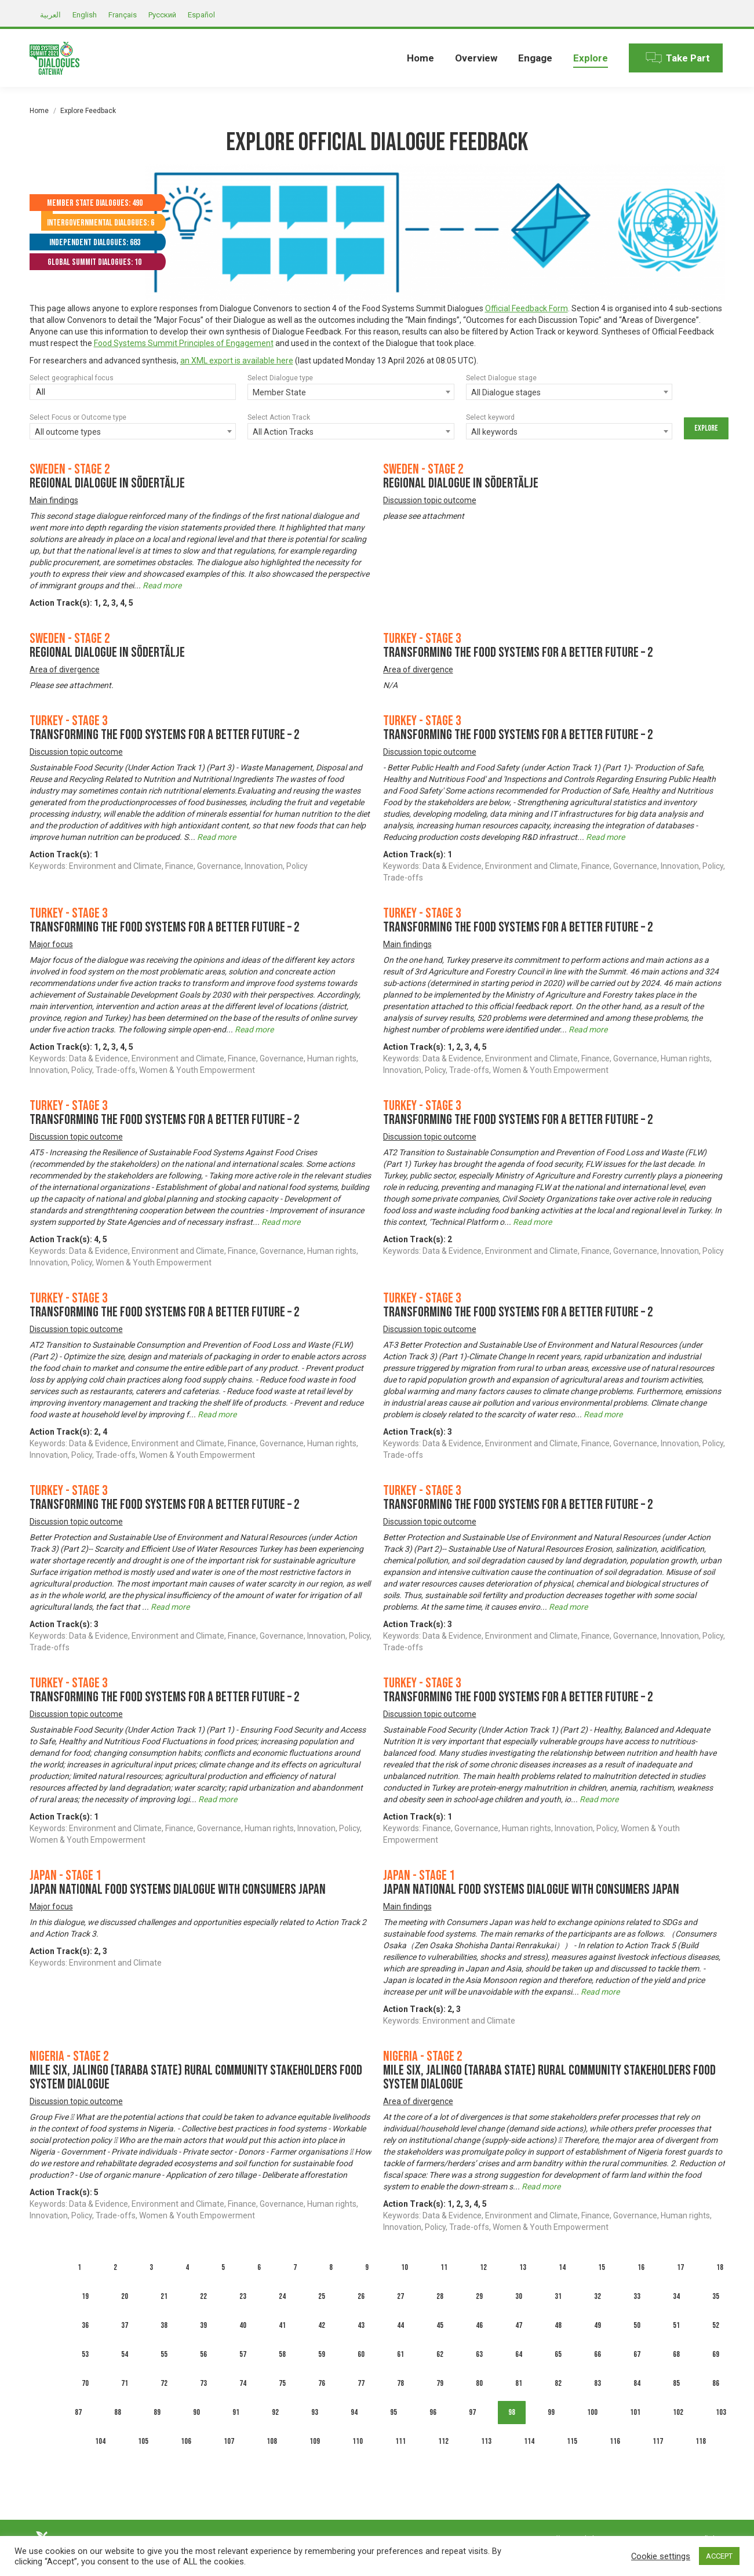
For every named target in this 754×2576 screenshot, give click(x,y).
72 (164, 2383)
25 (321, 2296)
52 (715, 2325)
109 (314, 2441)
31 (558, 2296)
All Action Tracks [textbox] (283, 431)
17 (680, 2267)
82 (558, 2383)
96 (432, 2412)
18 (719, 2267)
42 (321, 2325)
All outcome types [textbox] (68, 431)
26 (361, 2296)
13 (522, 2267)
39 (203, 2325)
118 (700, 2441)
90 (196, 2412)
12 (483, 2267)
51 (676, 2325)
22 (203, 2296)
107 (229, 2441)
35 (715, 2296)
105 (143, 2441)
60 (361, 2354)
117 (658, 2441)
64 (518, 2354)
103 (721, 2412)
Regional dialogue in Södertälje (107, 483)
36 (85, 2325)
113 (486, 2441)
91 (235, 2412)
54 (124, 2354)
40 (242, 2325)
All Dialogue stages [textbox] (506, 392)
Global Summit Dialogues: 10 (94, 262)
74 (242, 2383)
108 (272, 2441)
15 (601, 2267)
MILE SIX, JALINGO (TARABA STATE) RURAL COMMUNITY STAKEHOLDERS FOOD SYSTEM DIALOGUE (196, 2077)
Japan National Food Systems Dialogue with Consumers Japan (178, 1889)
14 (562, 2267)
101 (635, 2412)
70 (85, 2383)
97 (472, 2412)
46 (479, 2325)
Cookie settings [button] (660, 2556)
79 (439, 2383)
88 (117, 2412)
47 (518, 2325)
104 (100, 2441)
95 (393, 2412)
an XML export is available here (236, 360)
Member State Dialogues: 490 (95, 203)
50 (636, 2325)
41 (282, 2325)
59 (321, 2354)
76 (321, 2383)
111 (400, 2441)
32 (597, 2296)
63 (479, 2354)
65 (558, 2354)
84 (636, 2383)
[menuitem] (420, 58)
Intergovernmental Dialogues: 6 (100, 222)
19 (85, 2296)
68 (676, 2354)
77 (361, 2383)
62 (439, 2354)
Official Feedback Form (526, 308)
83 (597, 2383)
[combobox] (350, 392)
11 (443, 2267)
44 (400, 2325)
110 (357, 2441)
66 (597, 2354)
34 (676, 2296)
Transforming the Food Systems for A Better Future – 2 (518, 652)
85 (676, 2383)
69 (715, 2354)
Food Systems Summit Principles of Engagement (184, 343)
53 (85, 2354)
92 (275, 2412)
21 (164, 2296)
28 (439, 2296)
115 (572, 2441)
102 (678, 2412)
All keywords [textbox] (494, 431)
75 (282, 2383)
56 (203, 2354)
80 (479, 2383)
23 (242, 2296)
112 (443, 2441)
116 (615, 2441)
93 (314, 2412)
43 (361, 2325)
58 (282, 2354)
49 (597, 2325)
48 (558, 2325)
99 (551, 2412)
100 (592, 2412)
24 (282, 2296)
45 (439, 2325)
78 (400, 2383)
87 (78, 2412)
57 (242, 2354)
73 (203, 2383)
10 (404, 2267)
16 (641, 2267)
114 (529, 2441)
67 (636, 2354)
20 (124, 2296)
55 (164, 2354)
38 (164, 2325)
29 (479, 2296)
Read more (162, 585)
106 (186, 2441)
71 (124, 2383)
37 (124, 2325)
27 (400, 2296)
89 (157, 2412)
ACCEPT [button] (719, 2556)
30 (518, 2296)
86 (715, 2383)
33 (636, 2296)
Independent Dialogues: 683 (94, 242)
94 (354, 2412)
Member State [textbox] (279, 392)
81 (518, 2383)
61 (400, 2354)
